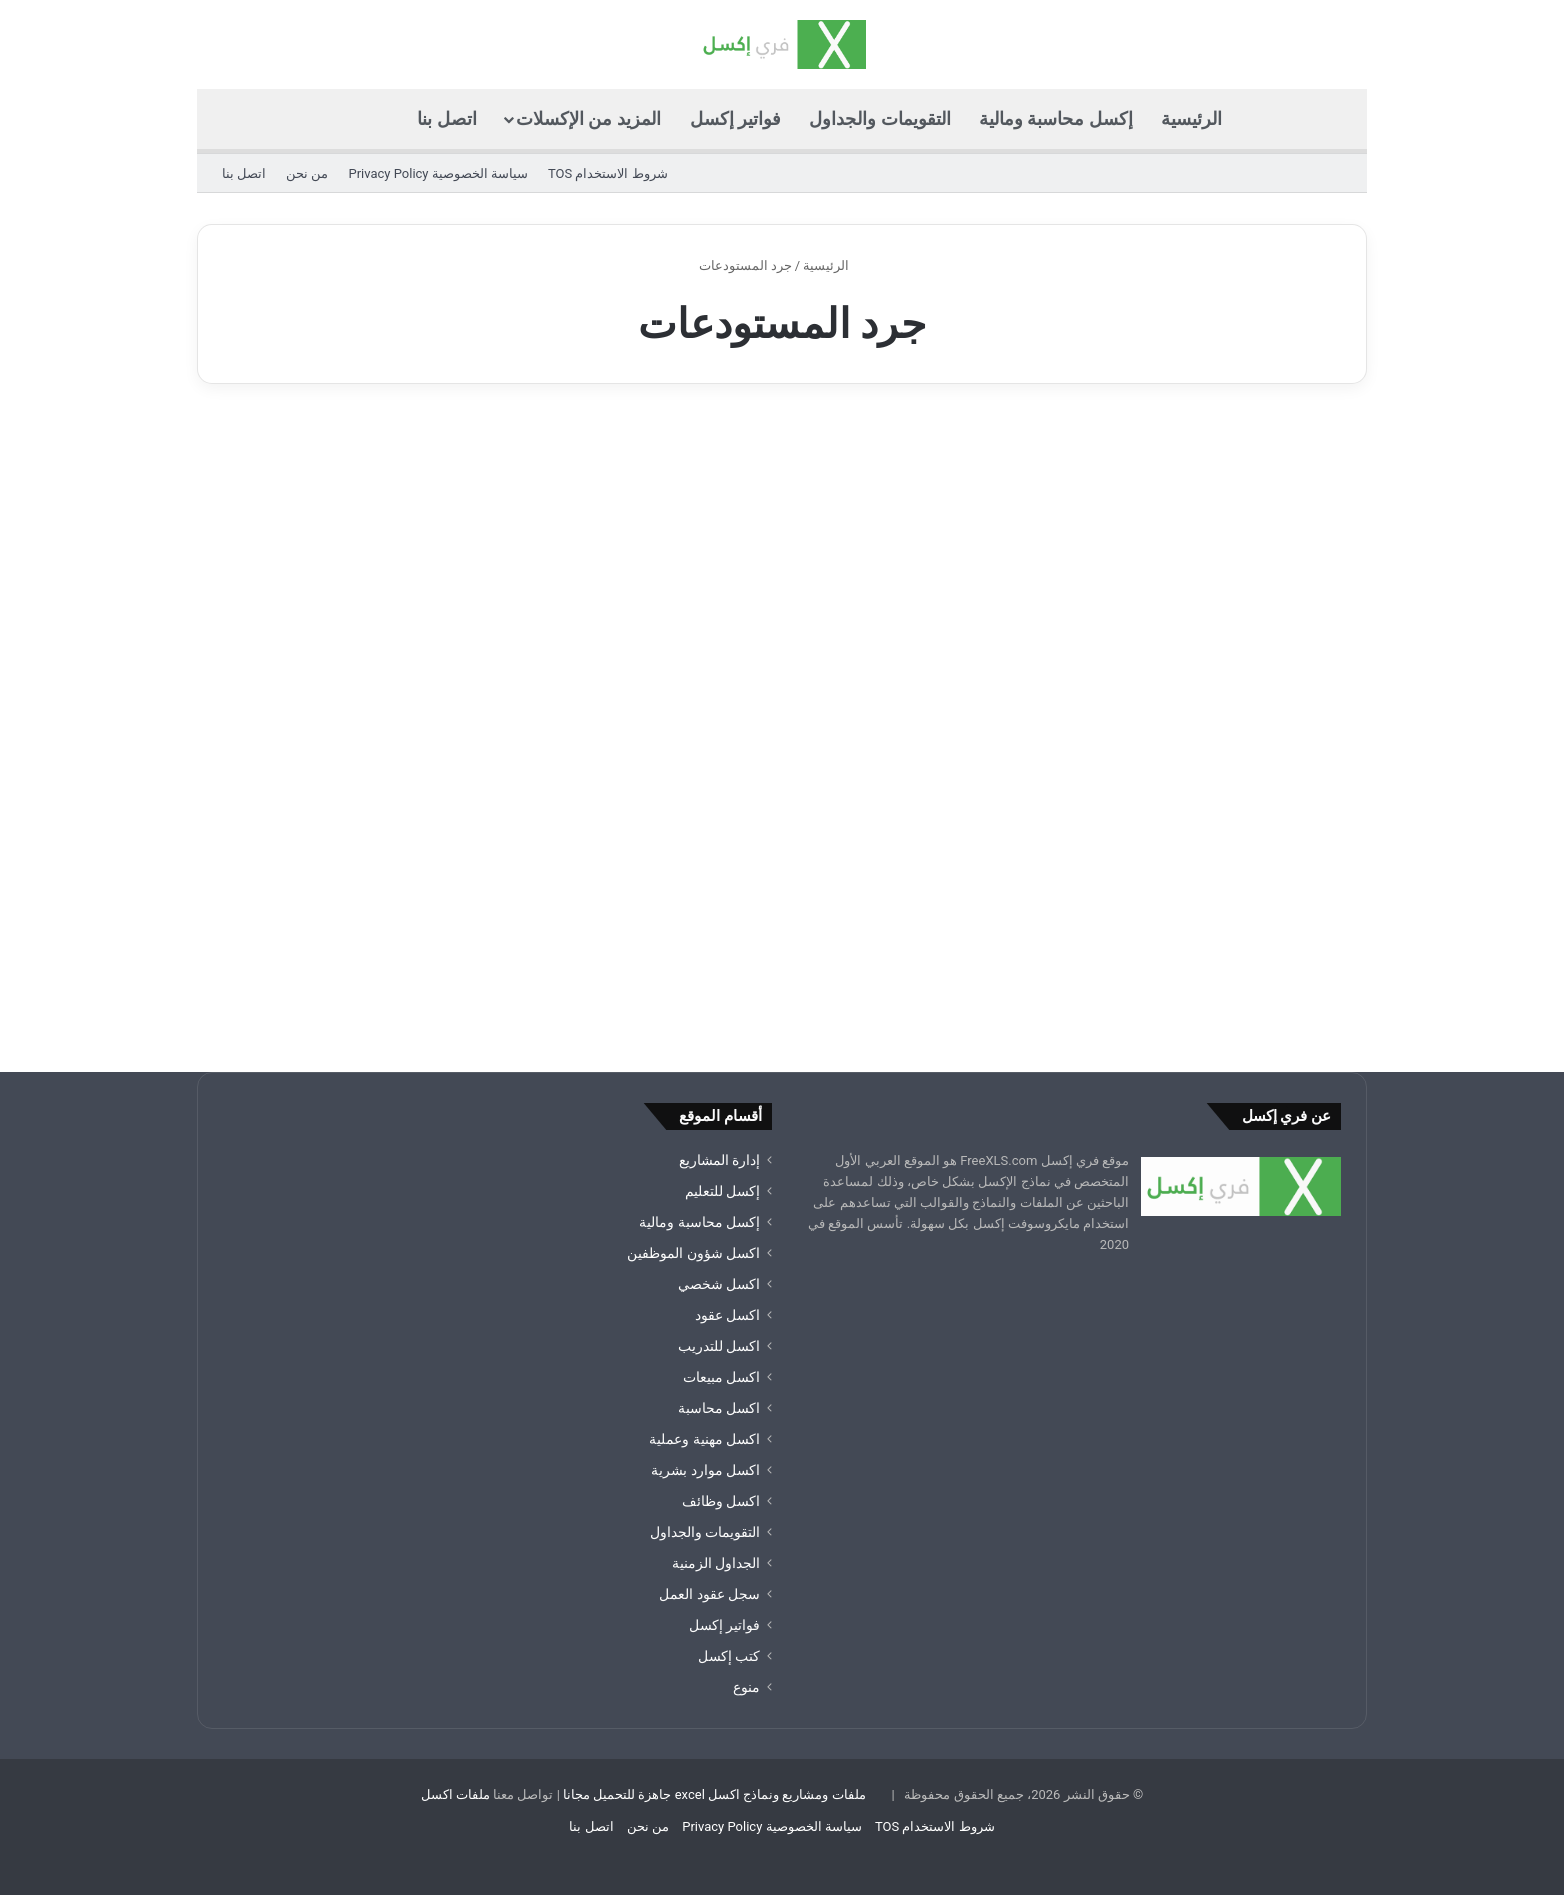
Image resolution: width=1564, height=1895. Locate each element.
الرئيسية (1191, 118)
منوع (746, 1687)
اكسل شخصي (719, 1284)
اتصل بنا (446, 118)
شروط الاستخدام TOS (608, 173)
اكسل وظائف (721, 1501)
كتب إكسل (729, 1656)
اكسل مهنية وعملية (704, 1439)
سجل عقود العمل (709, 1594)
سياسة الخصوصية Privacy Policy (437, 173)
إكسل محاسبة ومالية (1056, 118)
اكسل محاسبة (719, 1408)
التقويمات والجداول (879, 118)
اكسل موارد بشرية (705, 1470)
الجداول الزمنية (716, 1563)
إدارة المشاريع (719, 1160)
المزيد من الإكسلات (588, 118)
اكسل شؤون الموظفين (693, 1253)
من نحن (307, 173)
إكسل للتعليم (722, 1191)
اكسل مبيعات (721, 1377)
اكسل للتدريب (719, 1346)
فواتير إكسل (735, 118)
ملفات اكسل (455, 1794)
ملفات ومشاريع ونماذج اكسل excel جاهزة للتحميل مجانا (714, 1794)
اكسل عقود (727, 1315)
